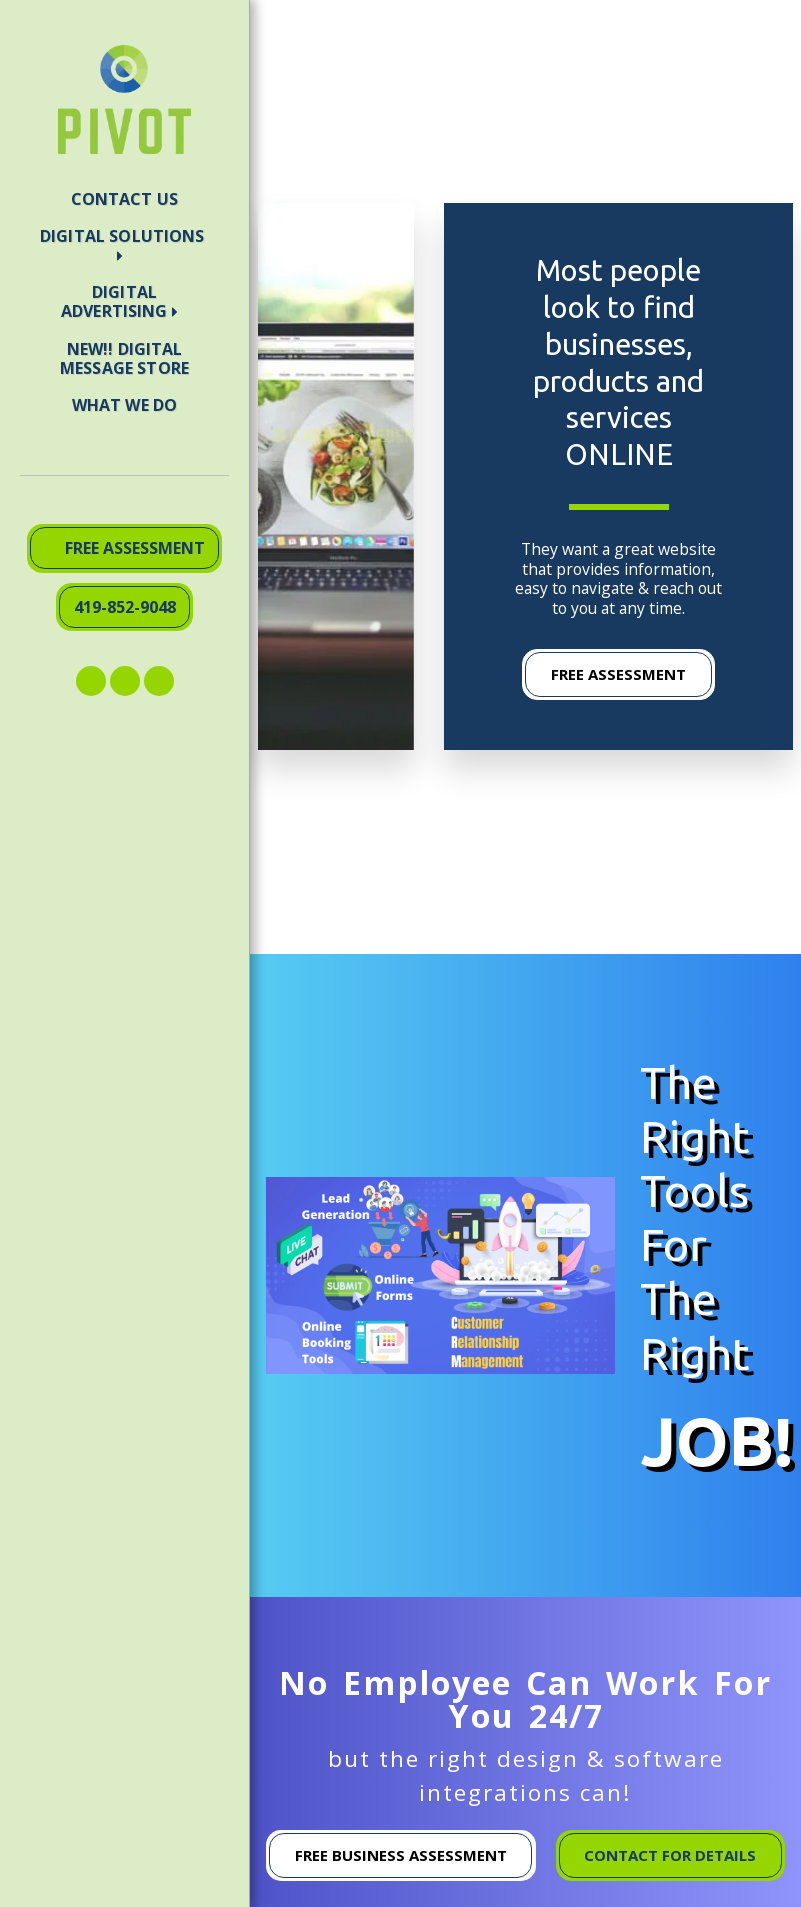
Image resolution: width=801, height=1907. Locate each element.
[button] (124, 246)
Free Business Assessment (401, 1855)
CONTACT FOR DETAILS (670, 1855)
